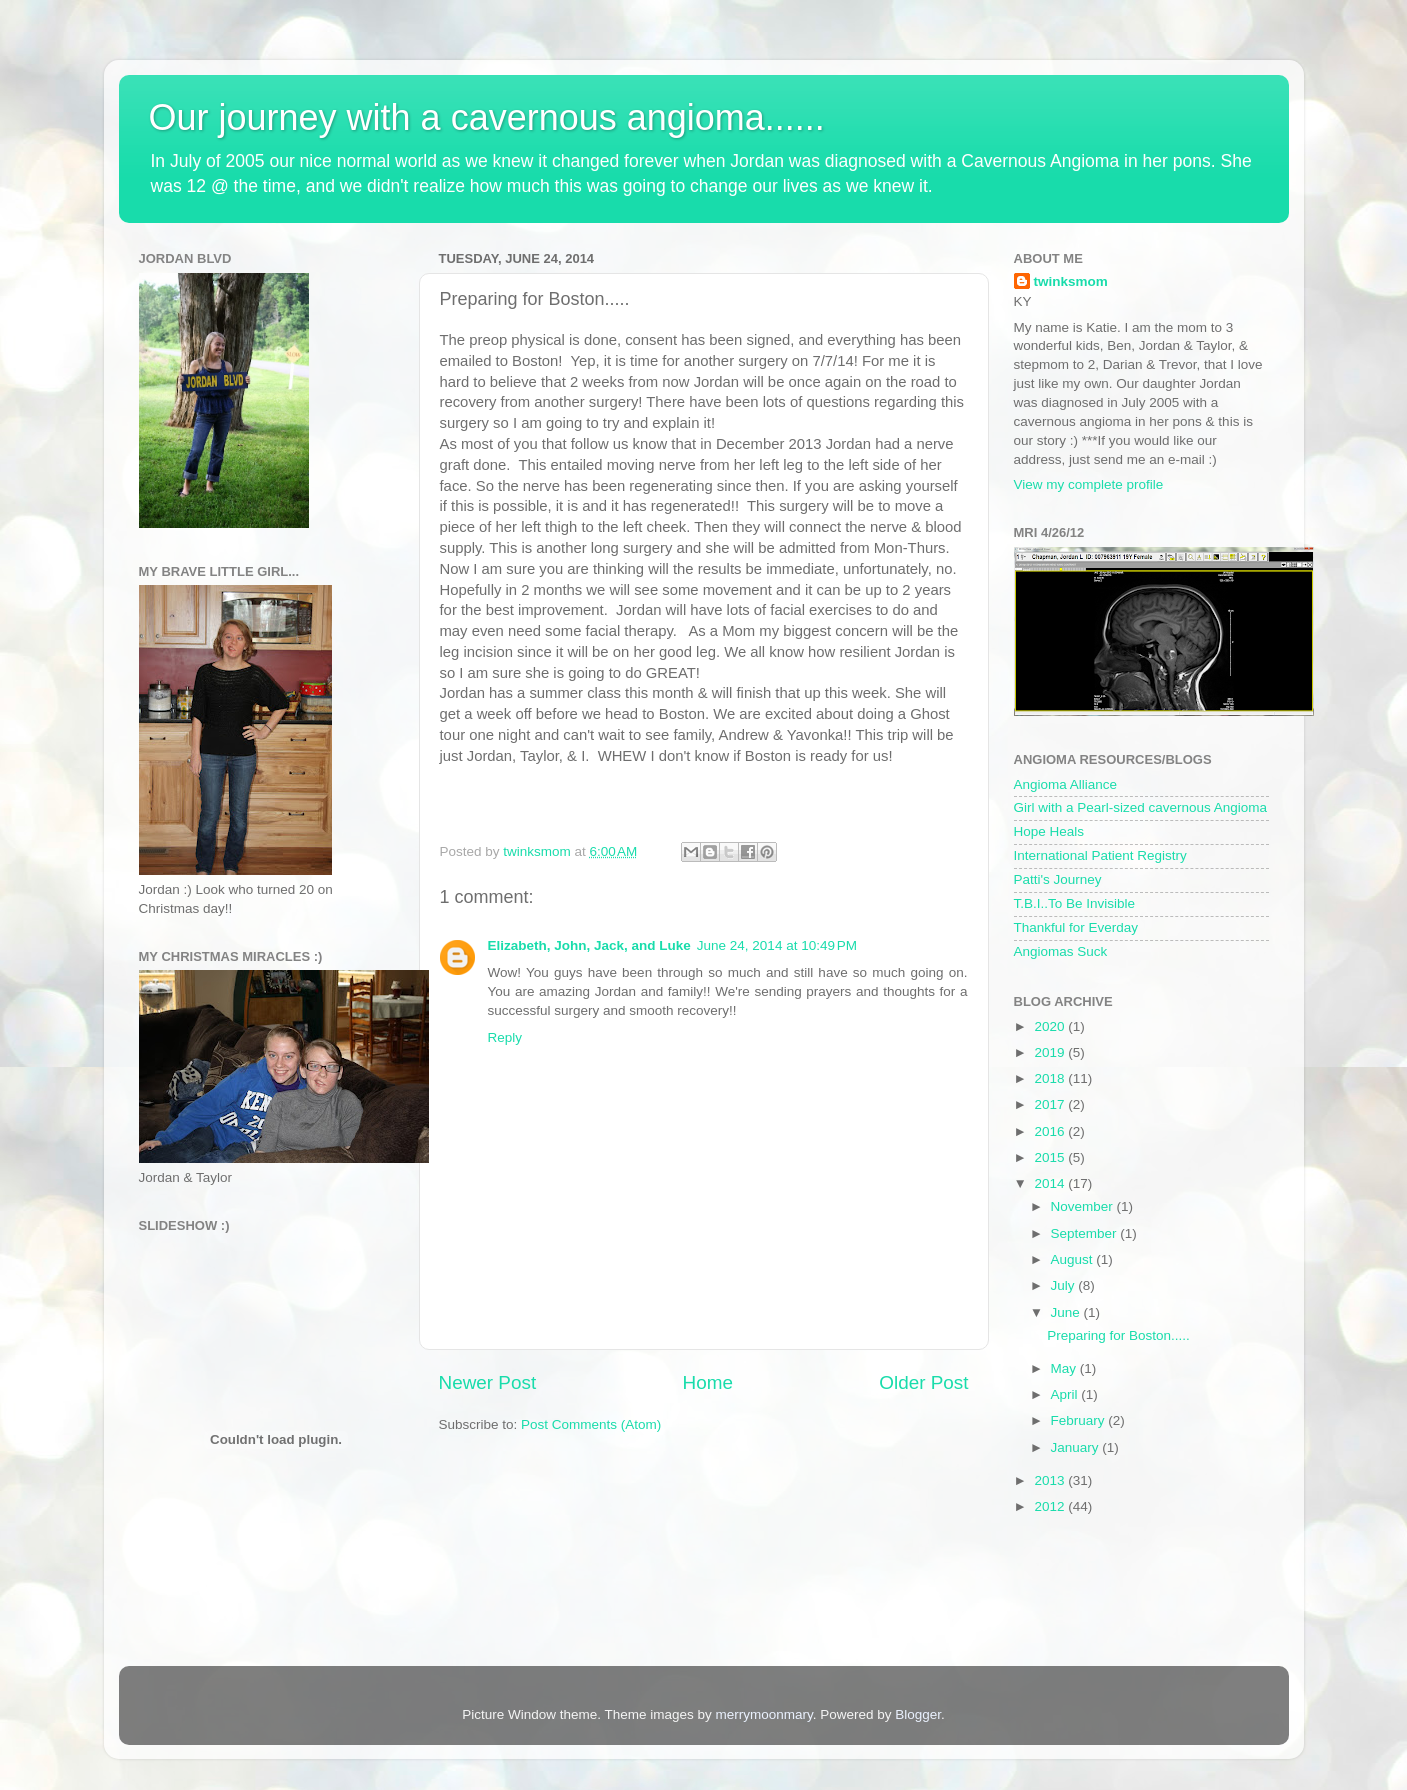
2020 (1051, 1026)
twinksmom (1071, 281)
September (1086, 1233)
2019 (1051, 1052)
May (1065, 1368)
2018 (1051, 1078)
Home (708, 1382)
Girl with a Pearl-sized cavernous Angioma (1141, 807)
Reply (505, 1037)
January (1077, 1447)
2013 (1051, 1480)
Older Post (923, 1382)
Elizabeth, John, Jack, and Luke (589, 945)
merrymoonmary (763, 1714)
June (1067, 1312)
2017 (1051, 1104)
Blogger (918, 1714)
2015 (1051, 1157)
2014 (1051, 1183)
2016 (1051, 1131)
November (1084, 1206)
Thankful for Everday (1076, 927)
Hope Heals (1049, 831)
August (1074, 1259)
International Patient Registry (1100, 855)
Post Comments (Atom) (591, 1424)
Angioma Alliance (1066, 784)
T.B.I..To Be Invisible (1075, 903)
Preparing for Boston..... (1118, 1335)
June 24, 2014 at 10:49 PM (777, 945)
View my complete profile (1089, 484)
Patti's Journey (1058, 879)
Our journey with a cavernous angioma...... (487, 117)
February (1080, 1420)
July (1065, 1285)
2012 (1051, 1506)
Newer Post (488, 1382)
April (1066, 1394)
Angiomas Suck (1061, 951)
